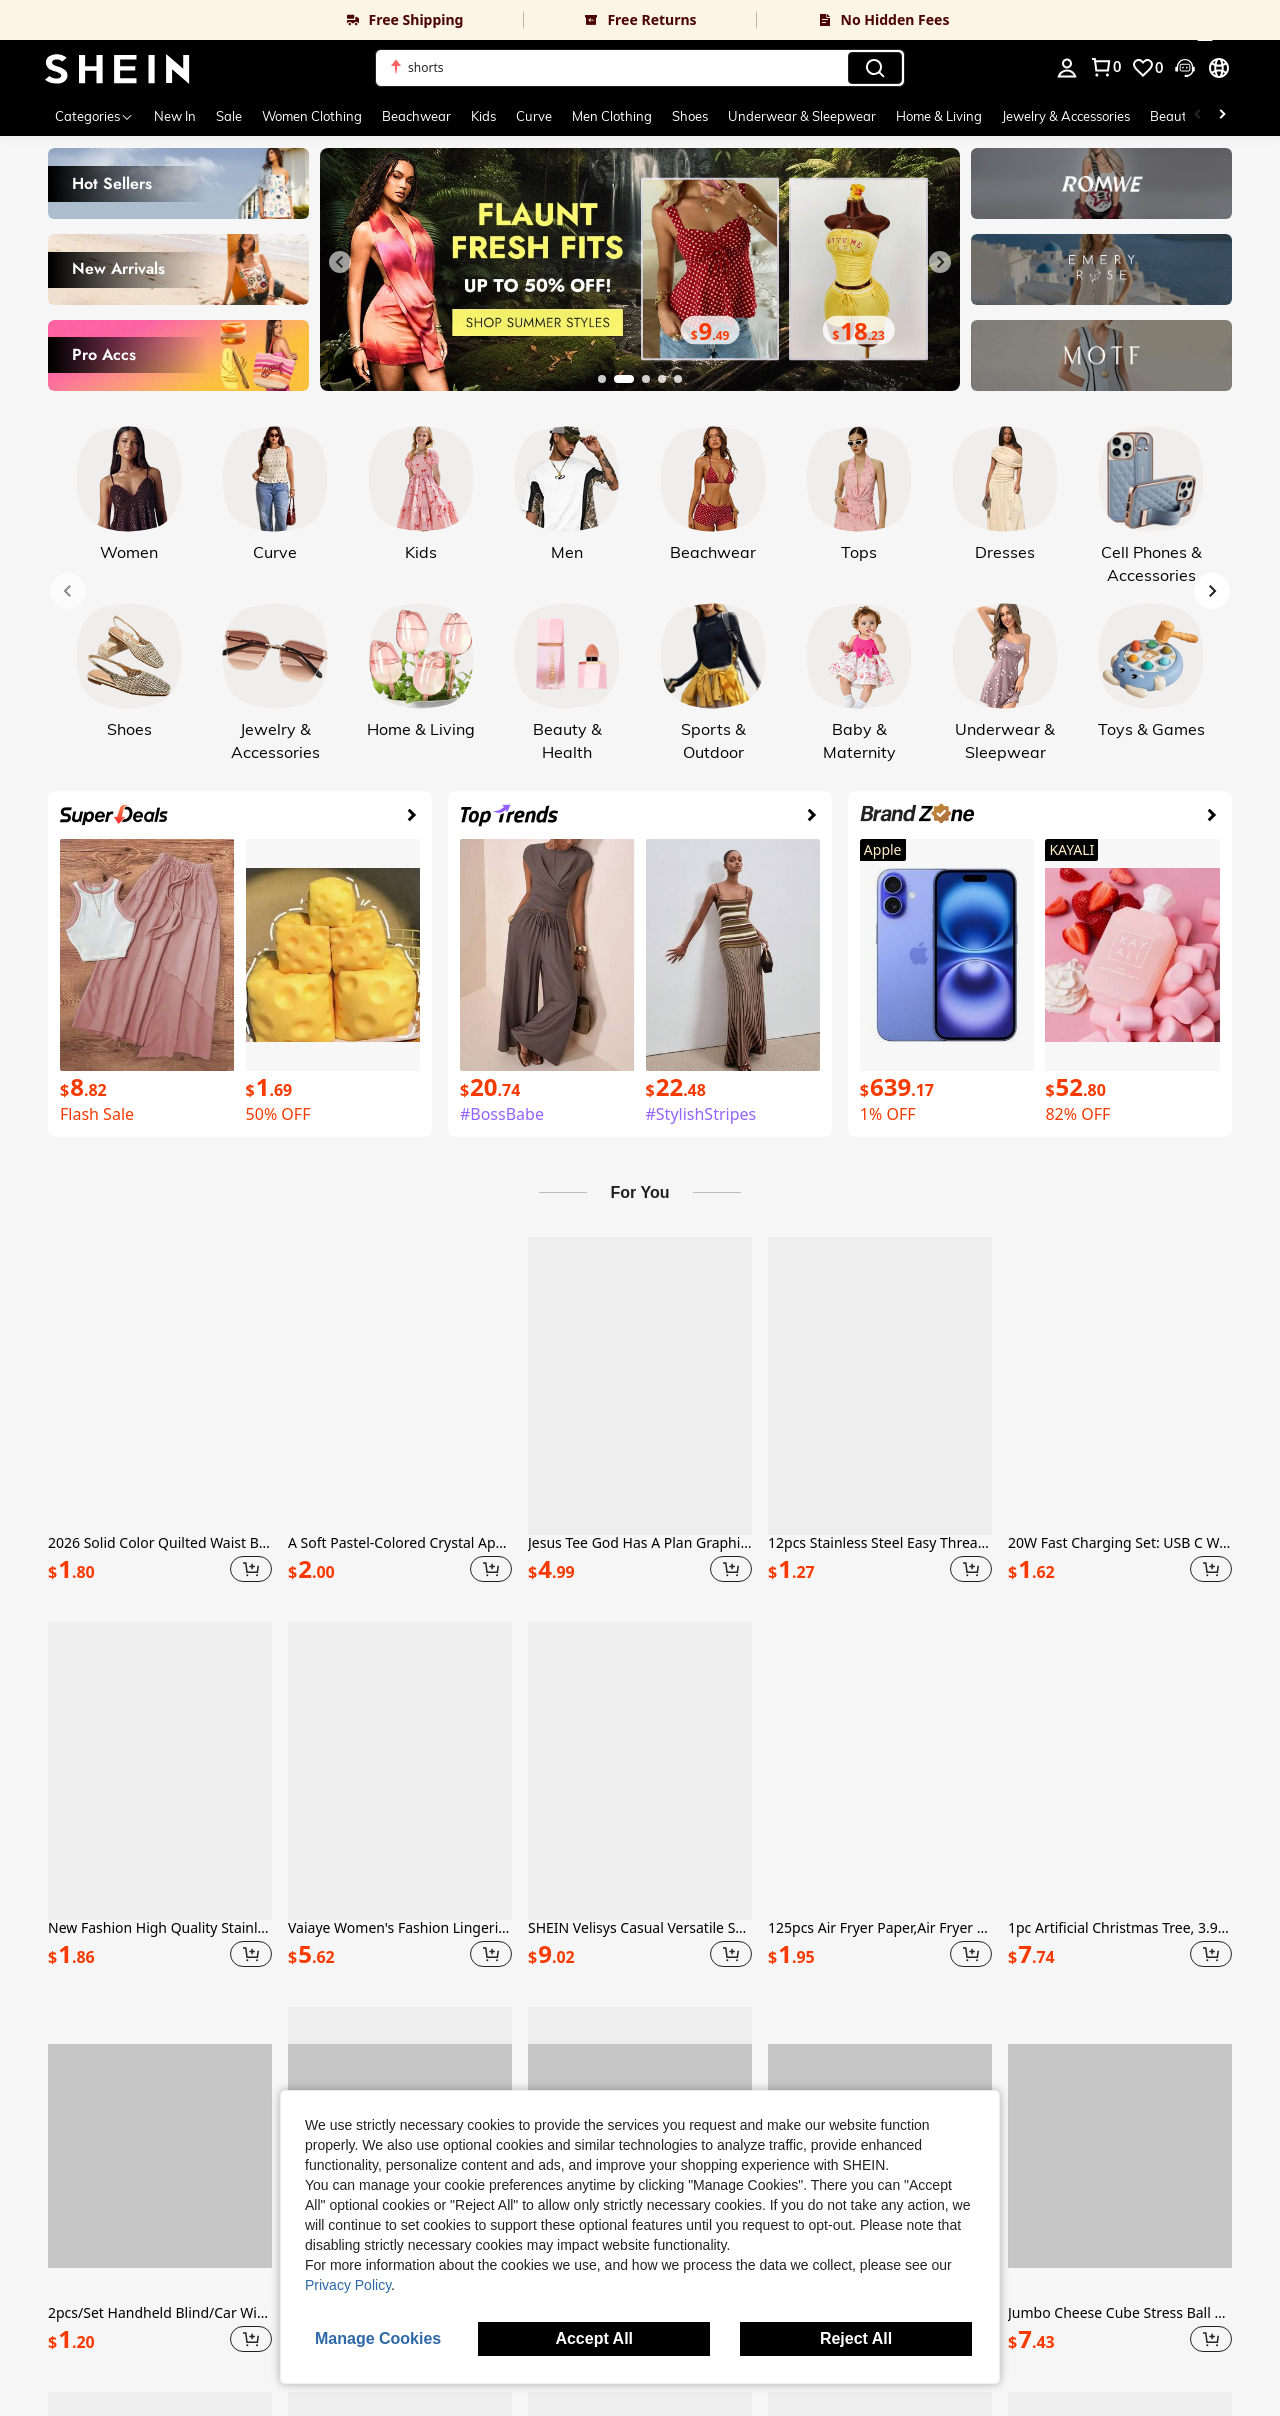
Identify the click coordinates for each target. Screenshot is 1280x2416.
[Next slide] (940, 262)
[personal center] (1067, 68)
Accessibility (187, 2374)
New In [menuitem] (175, 116)
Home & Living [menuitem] (939, 116)
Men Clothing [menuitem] (612, 116)
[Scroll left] (1198, 116)
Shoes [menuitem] (690, 116)
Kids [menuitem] (483, 116)
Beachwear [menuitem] (416, 116)
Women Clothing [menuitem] (312, 116)
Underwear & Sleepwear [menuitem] (802, 116)
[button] (640, 68)
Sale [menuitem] (229, 116)
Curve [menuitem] (534, 116)
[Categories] (94, 116)
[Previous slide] (340, 262)
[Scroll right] (1222, 116)
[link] (261, 20)
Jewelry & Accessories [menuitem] (1066, 116)
